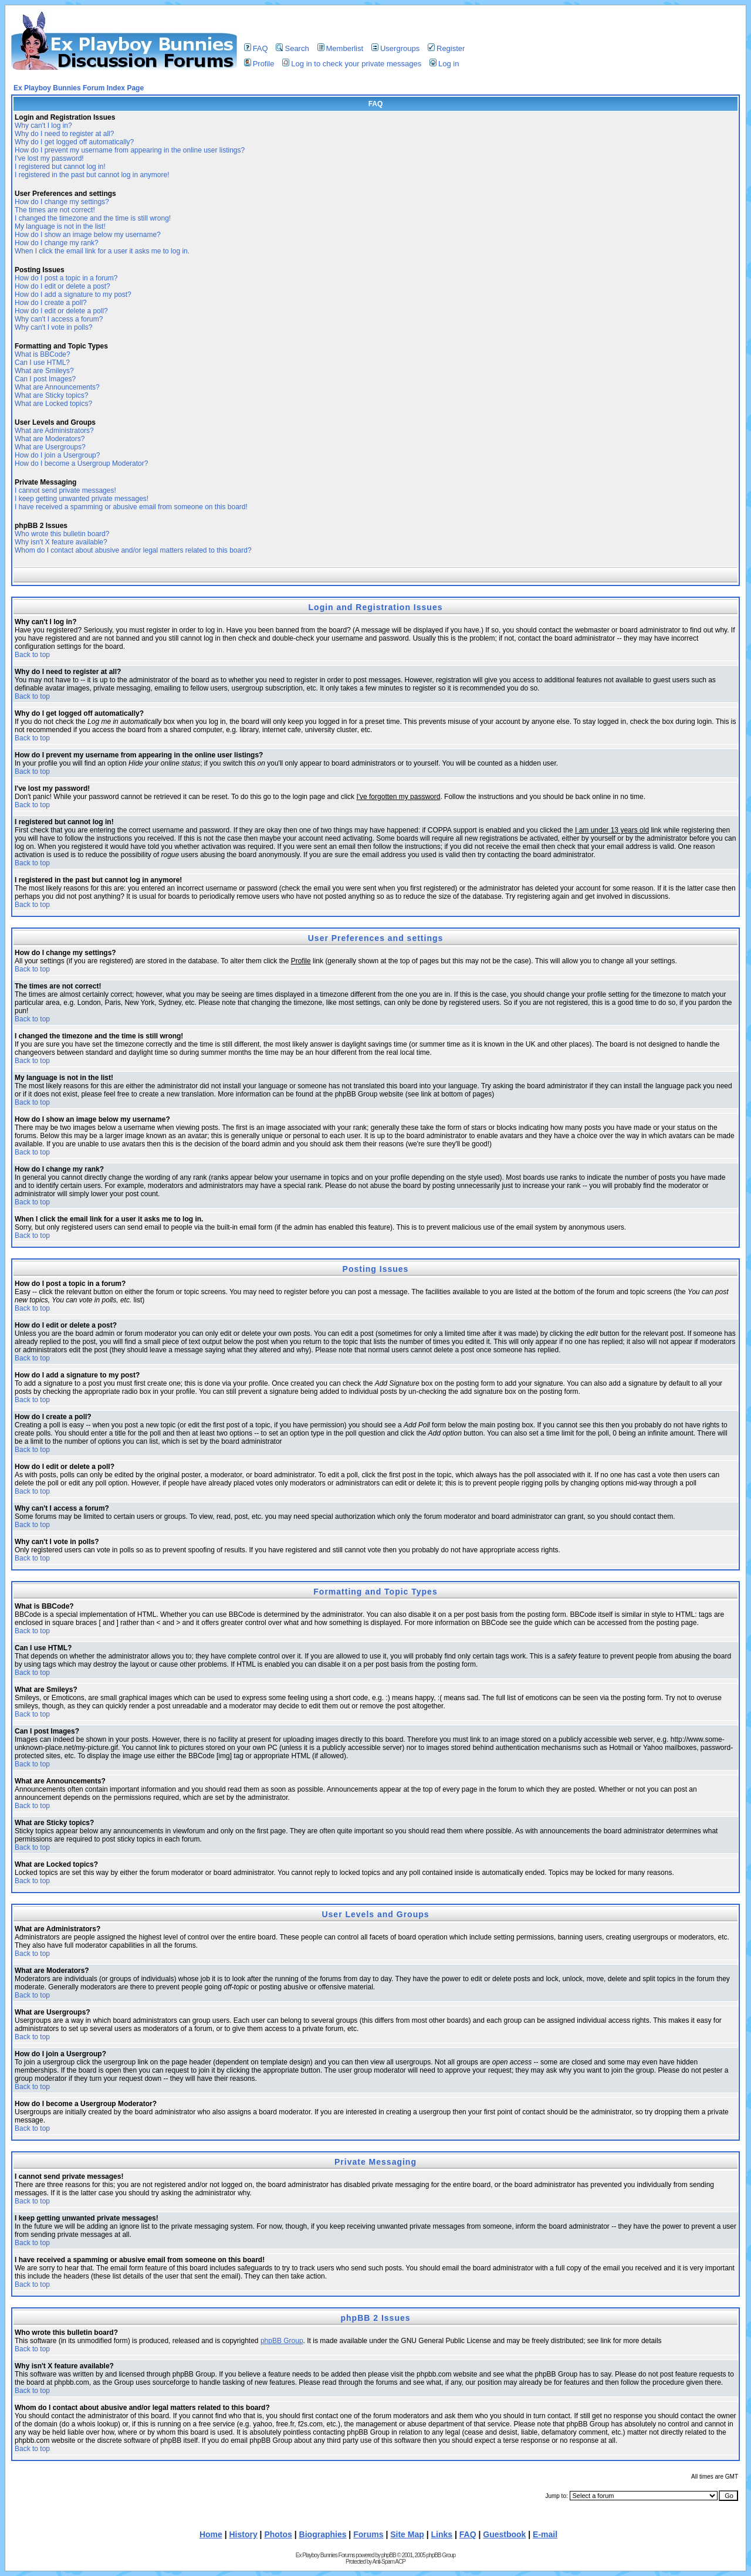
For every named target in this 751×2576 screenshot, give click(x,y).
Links (442, 2534)
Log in (444, 63)
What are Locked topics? (53, 404)
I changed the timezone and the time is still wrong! (93, 218)
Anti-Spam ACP (388, 2561)
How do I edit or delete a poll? (61, 311)
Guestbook (504, 2534)
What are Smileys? (44, 371)
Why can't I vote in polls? (53, 327)
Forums (368, 2534)
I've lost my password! (49, 158)
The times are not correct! (55, 210)
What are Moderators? (49, 439)
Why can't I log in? (43, 125)
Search (292, 48)
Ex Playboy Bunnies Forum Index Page (78, 88)
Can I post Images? (45, 379)
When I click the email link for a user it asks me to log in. (102, 251)
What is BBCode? (42, 354)
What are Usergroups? (50, 447)
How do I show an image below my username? (88, 235)
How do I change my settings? (62, 202)
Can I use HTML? (42, 362)
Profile (259, 63)
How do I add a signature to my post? (73, 294)
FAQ (256, 48)
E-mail (545, 2534)
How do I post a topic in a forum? (66, 278)
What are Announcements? (57, 387)
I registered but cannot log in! (60, 167)
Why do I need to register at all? (64, 134)
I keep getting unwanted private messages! (81, 499)
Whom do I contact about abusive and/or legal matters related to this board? (133, 550)
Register (446, 48)
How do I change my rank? (57, 243)
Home (210, 2534)
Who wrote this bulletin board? (62, 534)
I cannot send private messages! (65, 490)
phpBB (388, 2555)
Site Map (407, 2534)
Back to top (32, 655)
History (243, 2534)
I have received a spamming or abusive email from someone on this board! (131, 507)
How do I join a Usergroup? (57, 455)
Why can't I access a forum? (59, 319)
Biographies (323, 2534)
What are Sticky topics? (51, 395)
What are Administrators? (54, 430)
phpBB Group (282, 2341)
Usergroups (395, 48)
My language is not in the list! (60, 226)
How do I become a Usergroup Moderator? (81, 463)
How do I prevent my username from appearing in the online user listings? (130, 150)
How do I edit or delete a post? (62, 286)
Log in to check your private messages (351, 63)
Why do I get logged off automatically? (74, 142)
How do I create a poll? (51, 303)
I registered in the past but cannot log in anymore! (92, 175)
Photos (278, 2534)
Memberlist (340, 48)
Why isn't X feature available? (61, 542)
